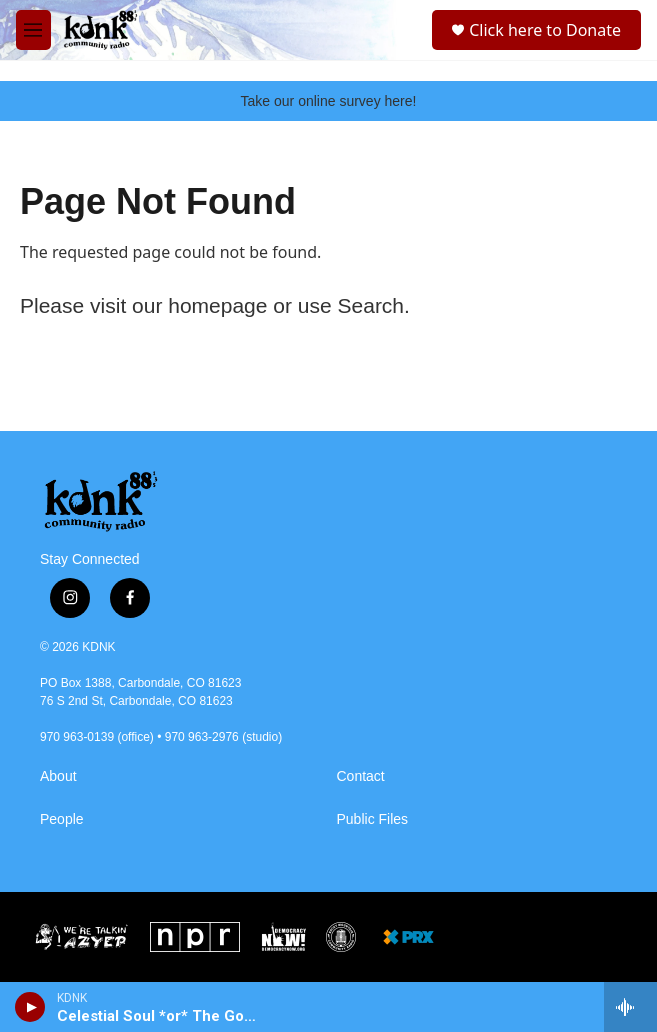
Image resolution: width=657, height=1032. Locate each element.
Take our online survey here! (329, 101)
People (62, 819)
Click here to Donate (545, 30)
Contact (361, 776)
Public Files (373, 819)
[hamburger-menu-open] (33, 30)
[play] (30, 1007)
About (58, 776)
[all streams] (630, 1007)
